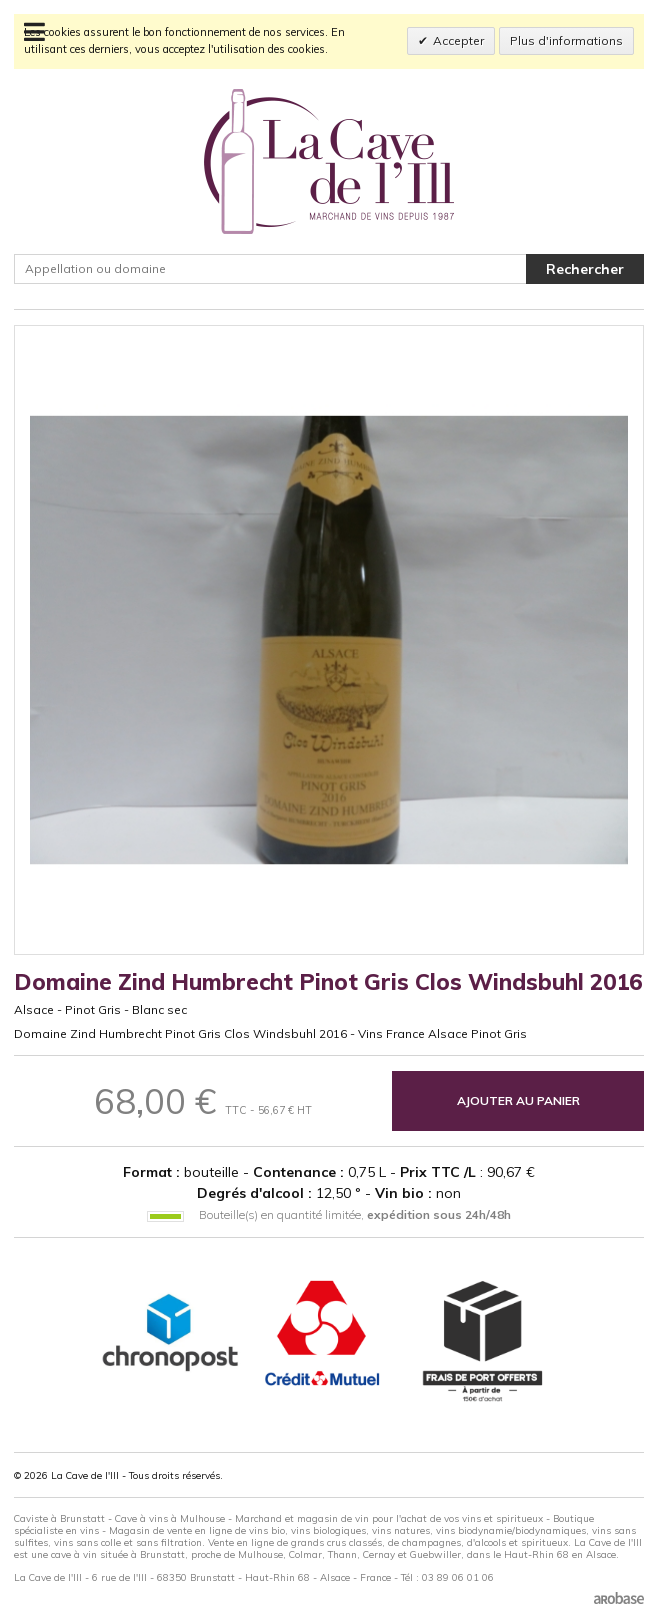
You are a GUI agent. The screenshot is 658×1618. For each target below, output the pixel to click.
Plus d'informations (566, 40)
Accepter (458, 40)
